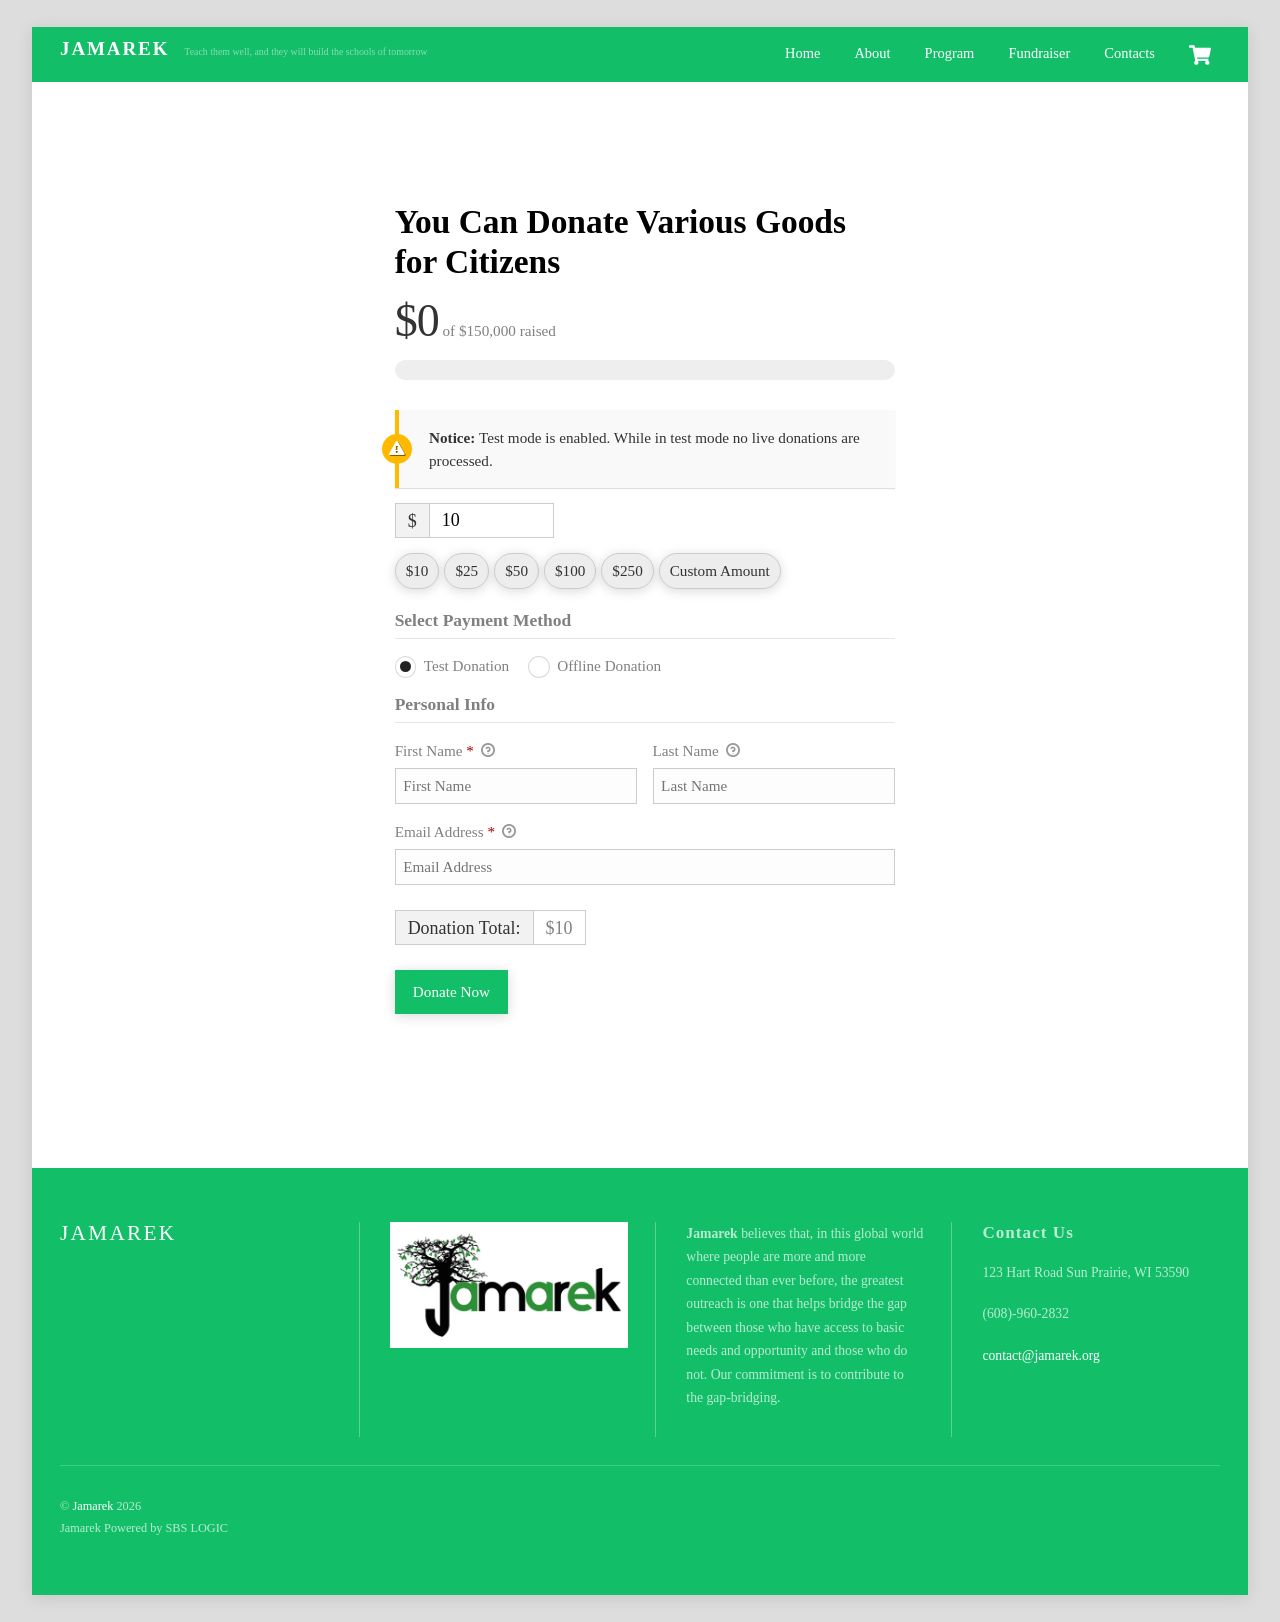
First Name (445, 752)
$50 (516, 570)
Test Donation (466, 665)
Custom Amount (720, 570)
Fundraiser (1039, 53)
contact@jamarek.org (1041, 1355)
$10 (417, 570)
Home (802, 53)
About (872, 53)
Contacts (1129, 53)
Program (950, 53)
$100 (570, 570)
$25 (466, 570)
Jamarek (92, 1506)
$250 (627, 570)
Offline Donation (609, 665)
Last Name (696, 752)
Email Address (455, 833)
